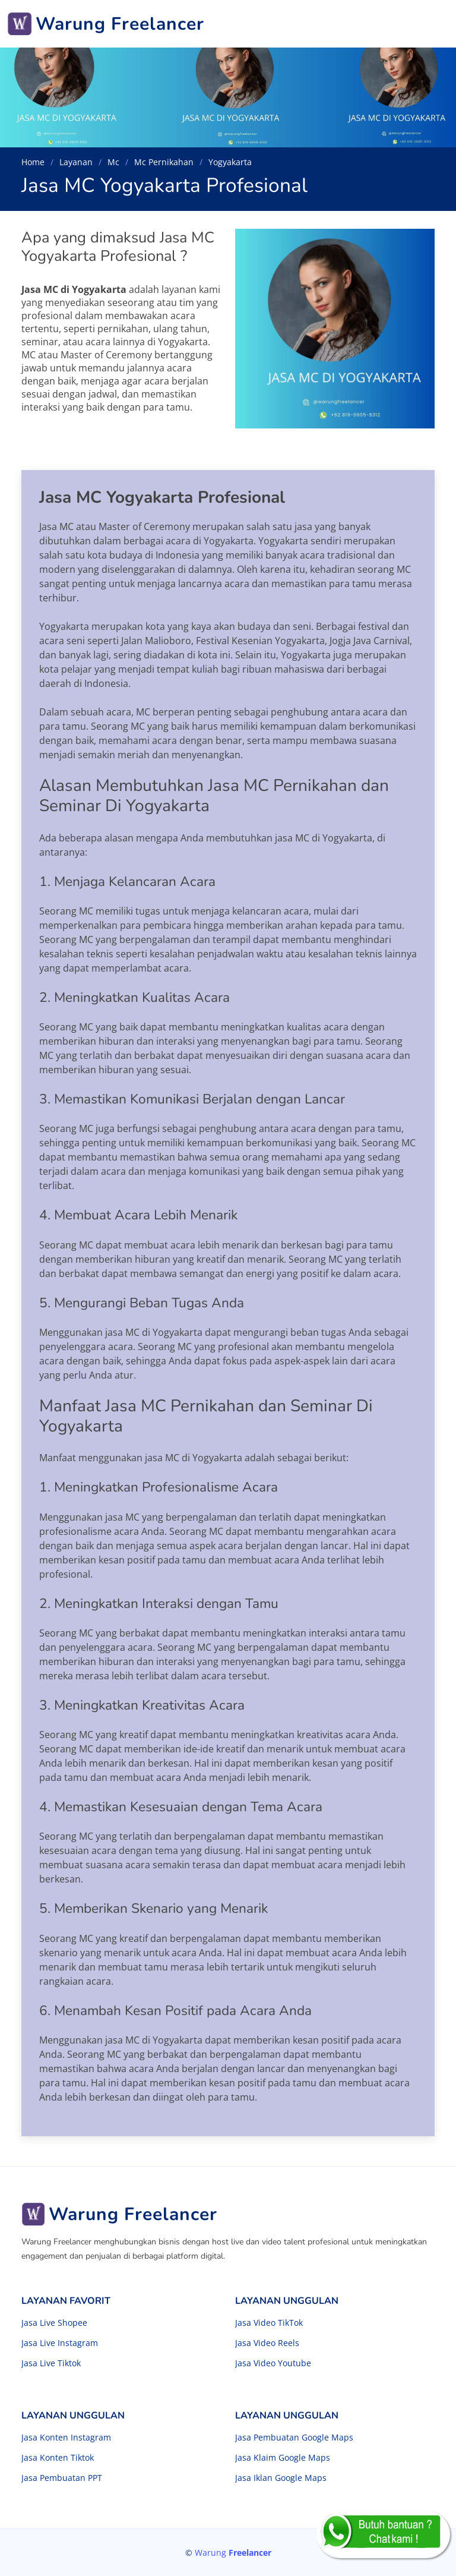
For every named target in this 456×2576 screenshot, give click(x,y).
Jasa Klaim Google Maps (282, 2458)
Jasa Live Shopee (54, 2323)
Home (33, 162)
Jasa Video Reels (267, 2343)
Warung (233, 2552)
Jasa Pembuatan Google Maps (294, 2437)
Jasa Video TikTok (269, 2323)
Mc (113, 162)
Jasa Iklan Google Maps (281, 2478)
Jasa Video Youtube (273, 2363)
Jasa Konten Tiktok (57, 2458)
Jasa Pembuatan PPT (61, 2478)
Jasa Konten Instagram (66, 2437)
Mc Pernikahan (164, 162)
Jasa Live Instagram (59, 2343)
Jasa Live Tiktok (51, 2363)
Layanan (76, 162)
